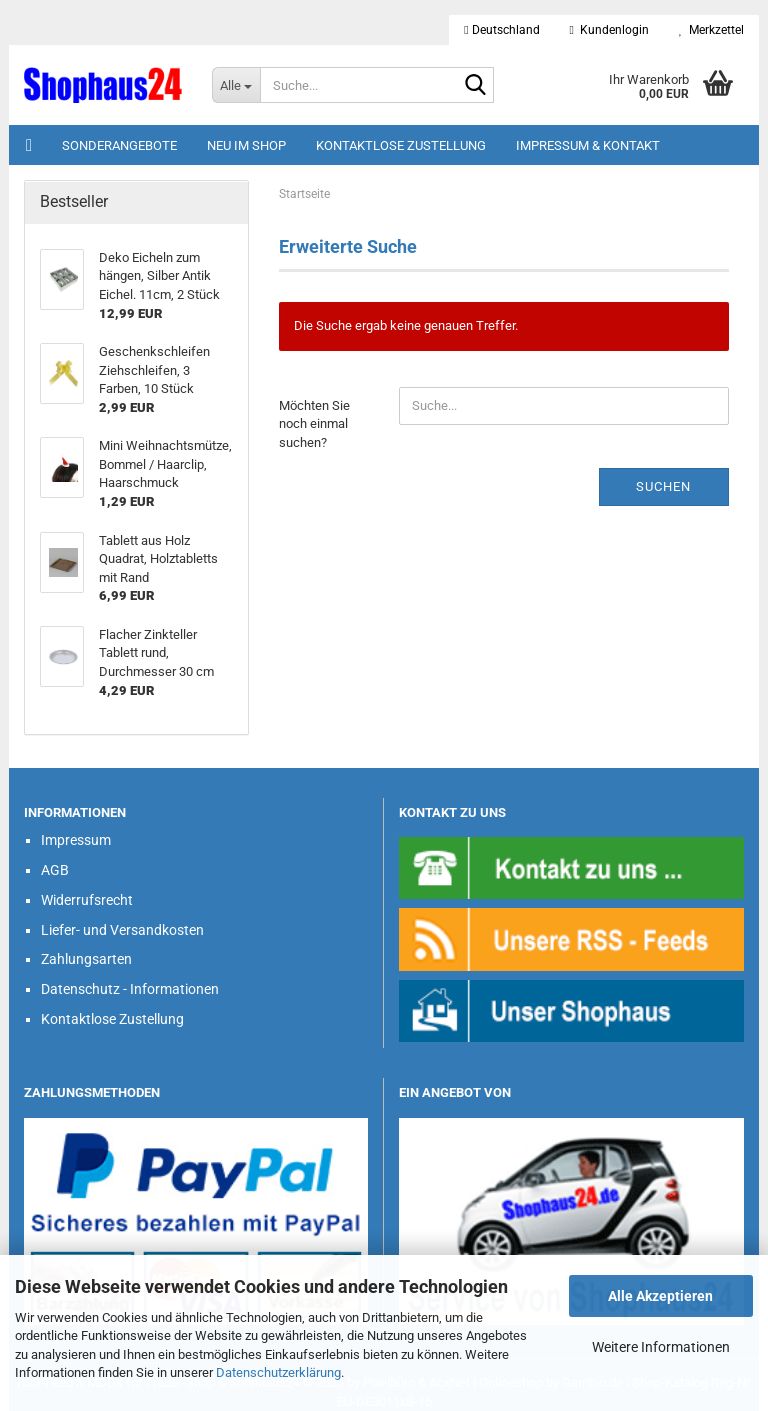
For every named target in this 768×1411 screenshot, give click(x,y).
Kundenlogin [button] (609, 30)
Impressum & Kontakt (588, 145)
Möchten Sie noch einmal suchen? (314, 424)
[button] (501, 30)
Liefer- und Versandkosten (122, 930)
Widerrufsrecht (87, 900)
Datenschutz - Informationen (130, 989)
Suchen (663, 486)
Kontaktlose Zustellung (401, 145)
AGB (55, 870)
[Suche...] (236, 85)
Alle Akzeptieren (660, 1296)
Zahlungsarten (86, 959)
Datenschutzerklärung (278, 1372)
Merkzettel (711, 30)
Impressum (76, 840)
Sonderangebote (119, 145)
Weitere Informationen (661, 1347)
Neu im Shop (246, 145)
